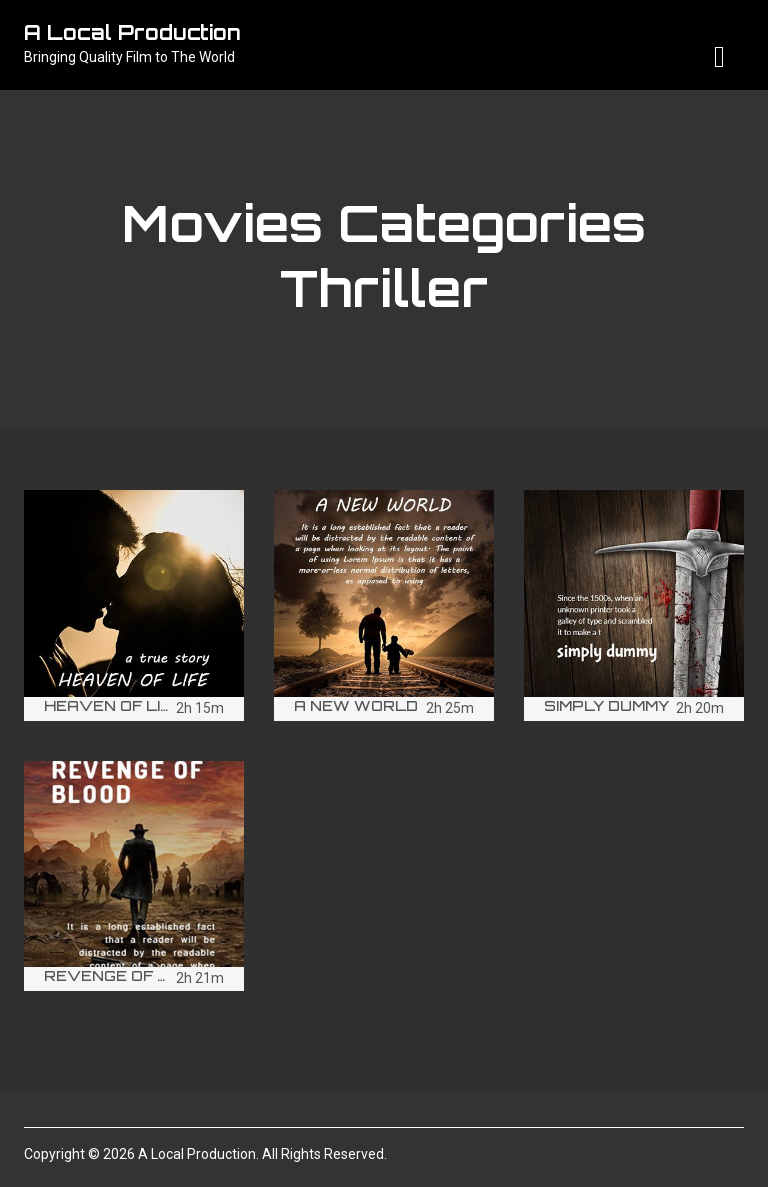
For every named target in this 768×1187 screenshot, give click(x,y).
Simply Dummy (606, 705)
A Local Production (132, 32)
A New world (356, 705)
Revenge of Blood (130, 975)
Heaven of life (112, 705)
